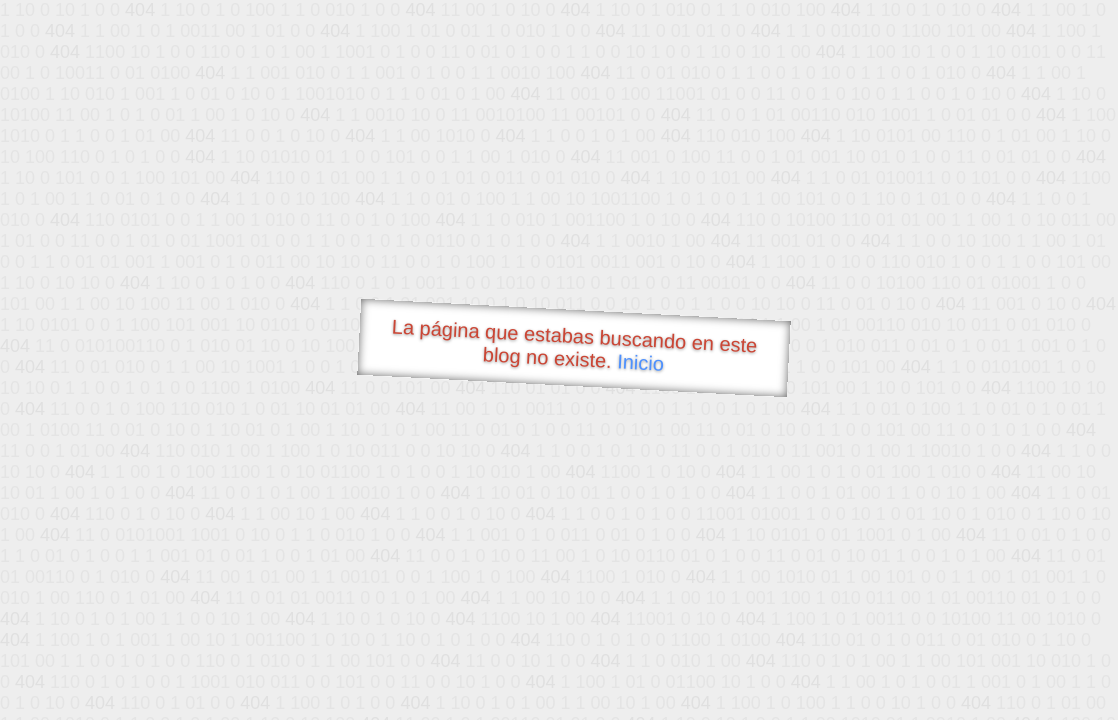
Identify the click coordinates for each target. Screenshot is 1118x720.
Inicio (641, 362)
